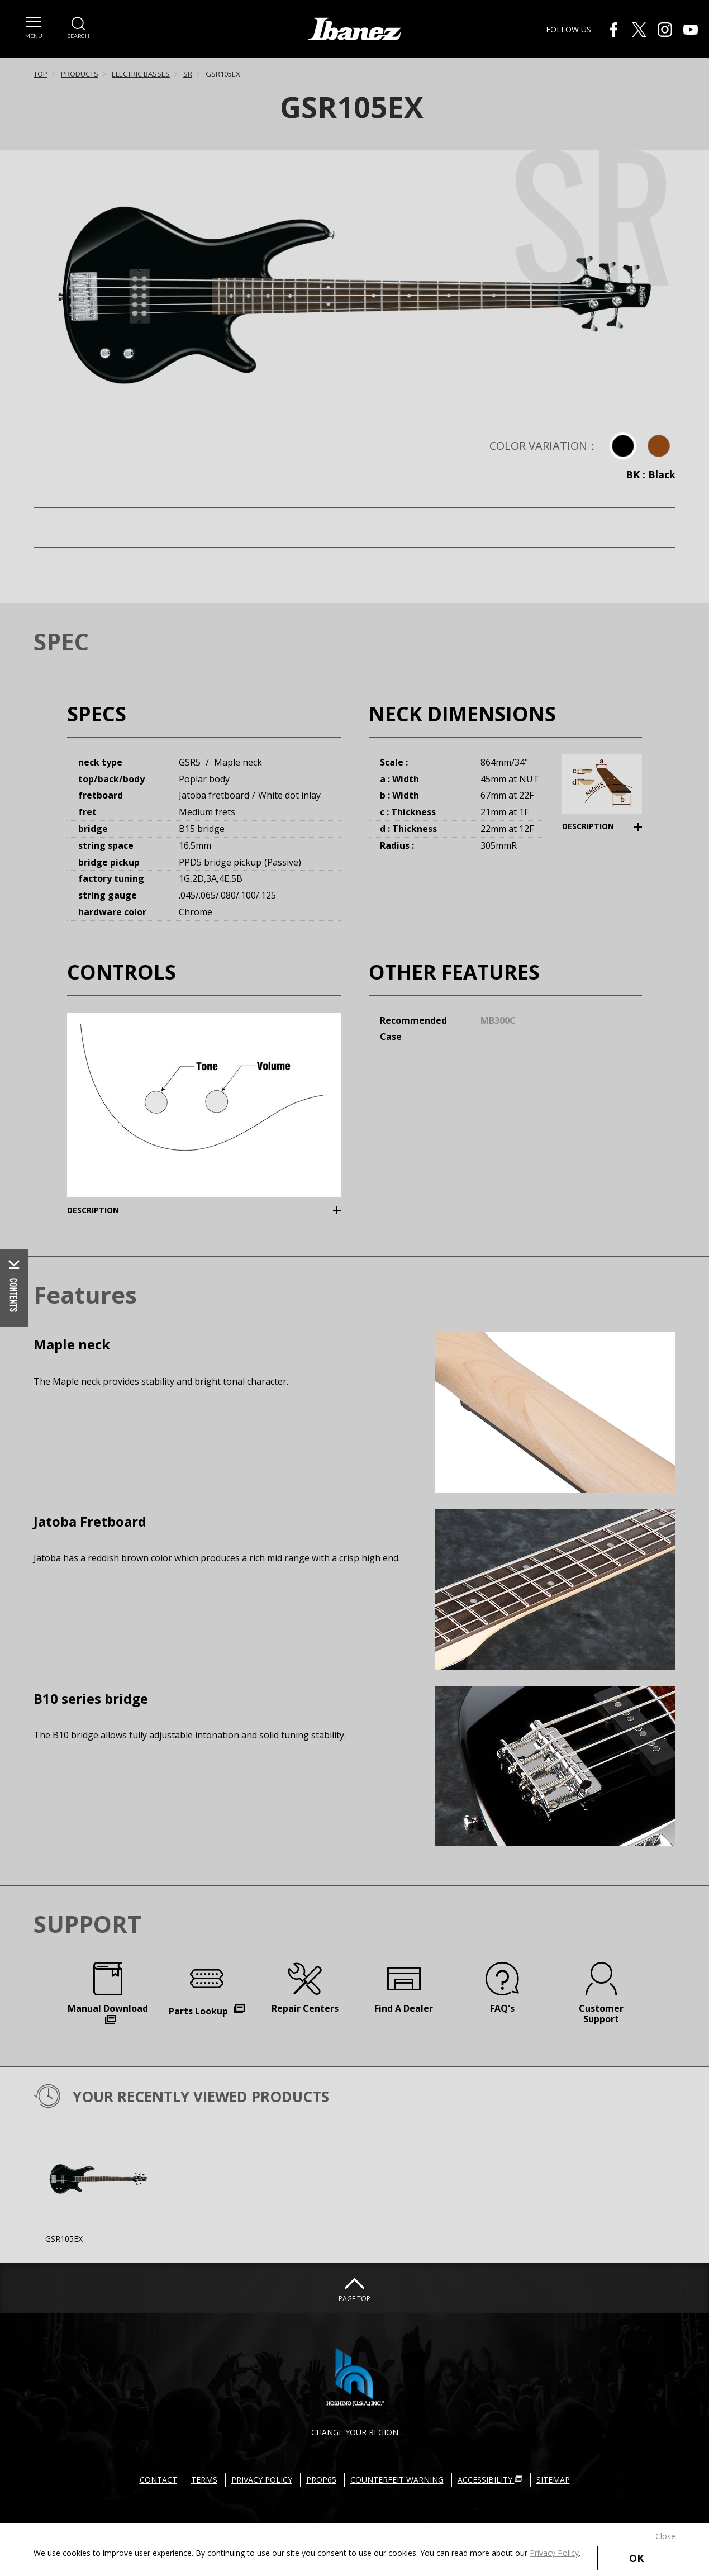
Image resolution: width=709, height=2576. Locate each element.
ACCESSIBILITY (490, 2479)
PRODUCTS (79, 74)
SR (187, 74)
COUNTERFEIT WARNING (397, 2479)
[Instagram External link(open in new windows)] (665, 29)
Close (665, 2536)
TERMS (204, 2479)
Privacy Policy (554, 2553)
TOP (40, 74)
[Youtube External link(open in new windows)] (690, 29)
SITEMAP (553, 2479)
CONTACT (158, 2479)
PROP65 (321, 2479)
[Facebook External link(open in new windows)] (613, 29)
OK (636, 2558)
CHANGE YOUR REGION (354, 2432)
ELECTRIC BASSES (141, 74)
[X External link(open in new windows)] (639, 29)
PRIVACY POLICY (261, 2479)
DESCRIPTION (588, 826)
